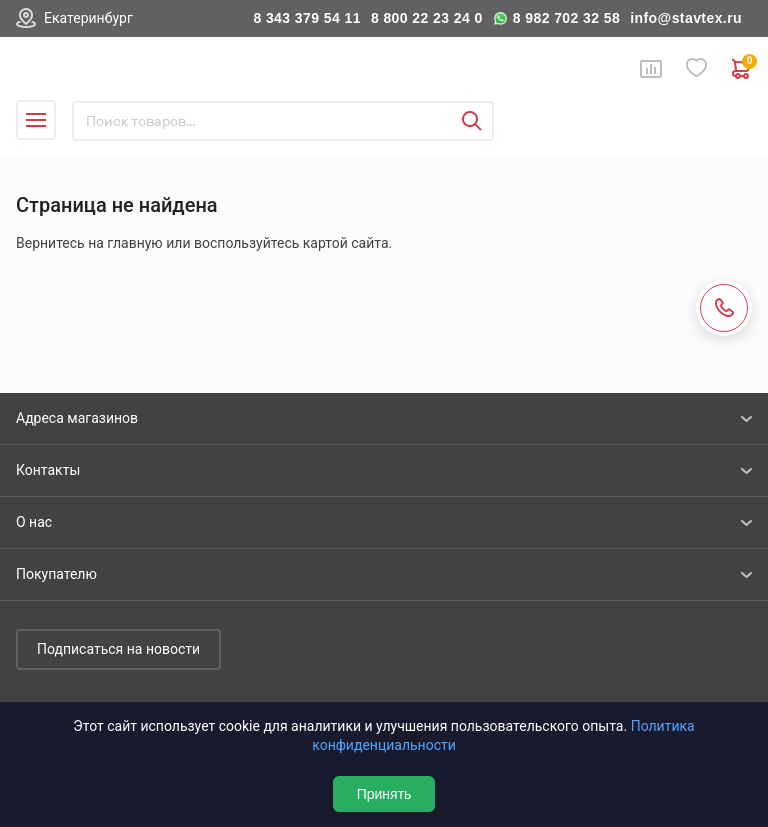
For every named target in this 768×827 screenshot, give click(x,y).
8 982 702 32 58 (567, 18)
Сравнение (651, 69)
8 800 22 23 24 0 (427, 18)
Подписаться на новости (118, 649)
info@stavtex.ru (686, 18)
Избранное (697, 68)
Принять (384, 794)
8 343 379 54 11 (307, 18)
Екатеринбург (88, 18)
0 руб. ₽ (742, 69)
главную (134, 243)
